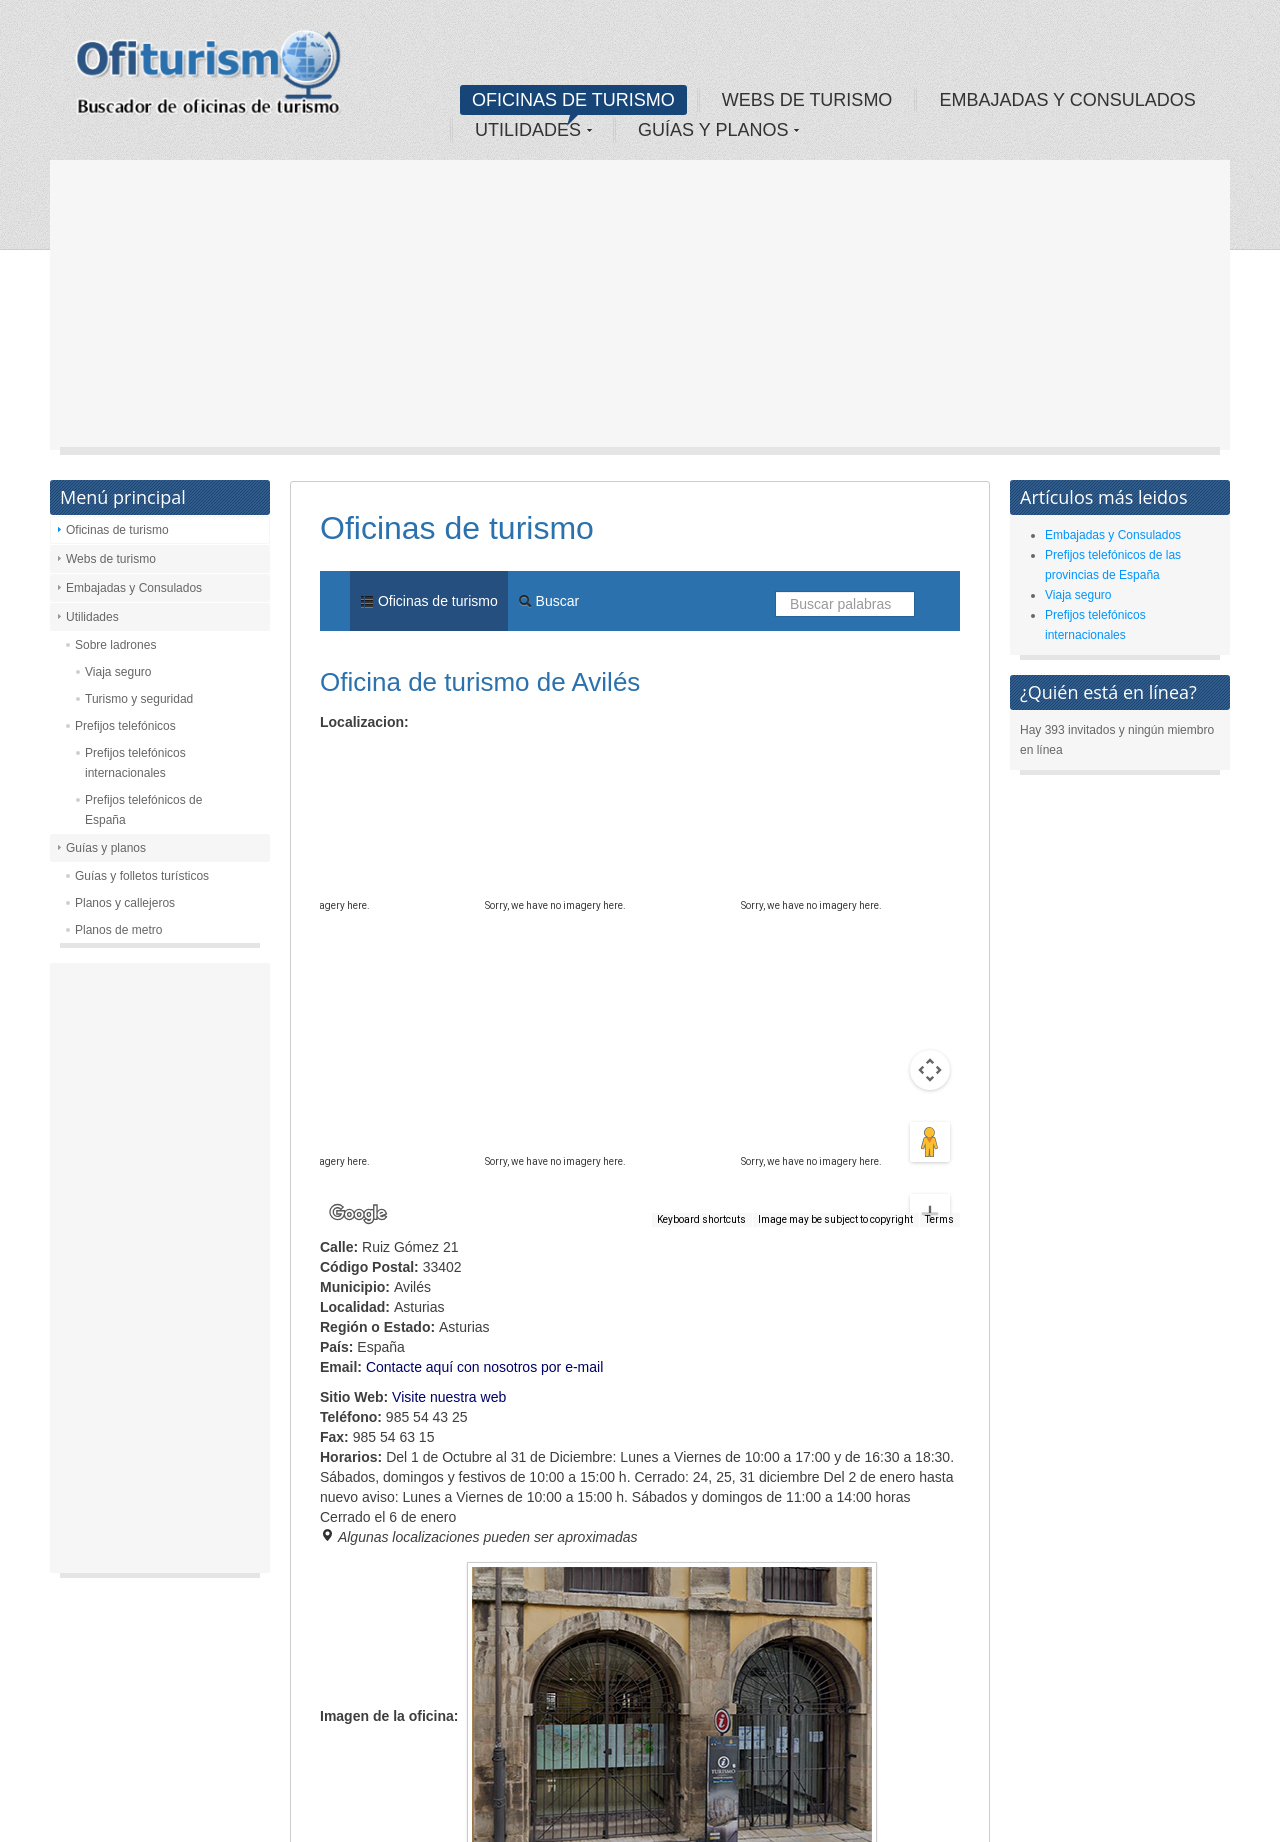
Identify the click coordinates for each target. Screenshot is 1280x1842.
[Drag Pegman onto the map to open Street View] (930, 1070)
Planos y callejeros (125, 903)
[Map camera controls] (930, 998)
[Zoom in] (930, 1142)
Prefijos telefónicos (125, 726)
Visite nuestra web (449, 1397)
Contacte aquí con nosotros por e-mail (484, 1367)
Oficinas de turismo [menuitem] (429, 601)
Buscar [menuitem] (548, 601)
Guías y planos (106, 848)
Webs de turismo (111, 559)
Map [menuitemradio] (364, 756)
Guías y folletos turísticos (142, 876)
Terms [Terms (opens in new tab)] (939, 1219)
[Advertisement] (640, 310)
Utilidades (92, 617)
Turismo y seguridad (139, 699)
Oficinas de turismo (117, 530)
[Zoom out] (930, 1183)
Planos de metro (118, 930)
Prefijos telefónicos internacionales (135, 763)
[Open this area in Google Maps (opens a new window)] (358, 1214)
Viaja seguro (118, 672)
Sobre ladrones (115, 645)
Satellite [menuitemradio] (448, 756)
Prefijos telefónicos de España (143, 810)
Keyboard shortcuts (701, 1219)
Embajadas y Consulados (134, 588)
